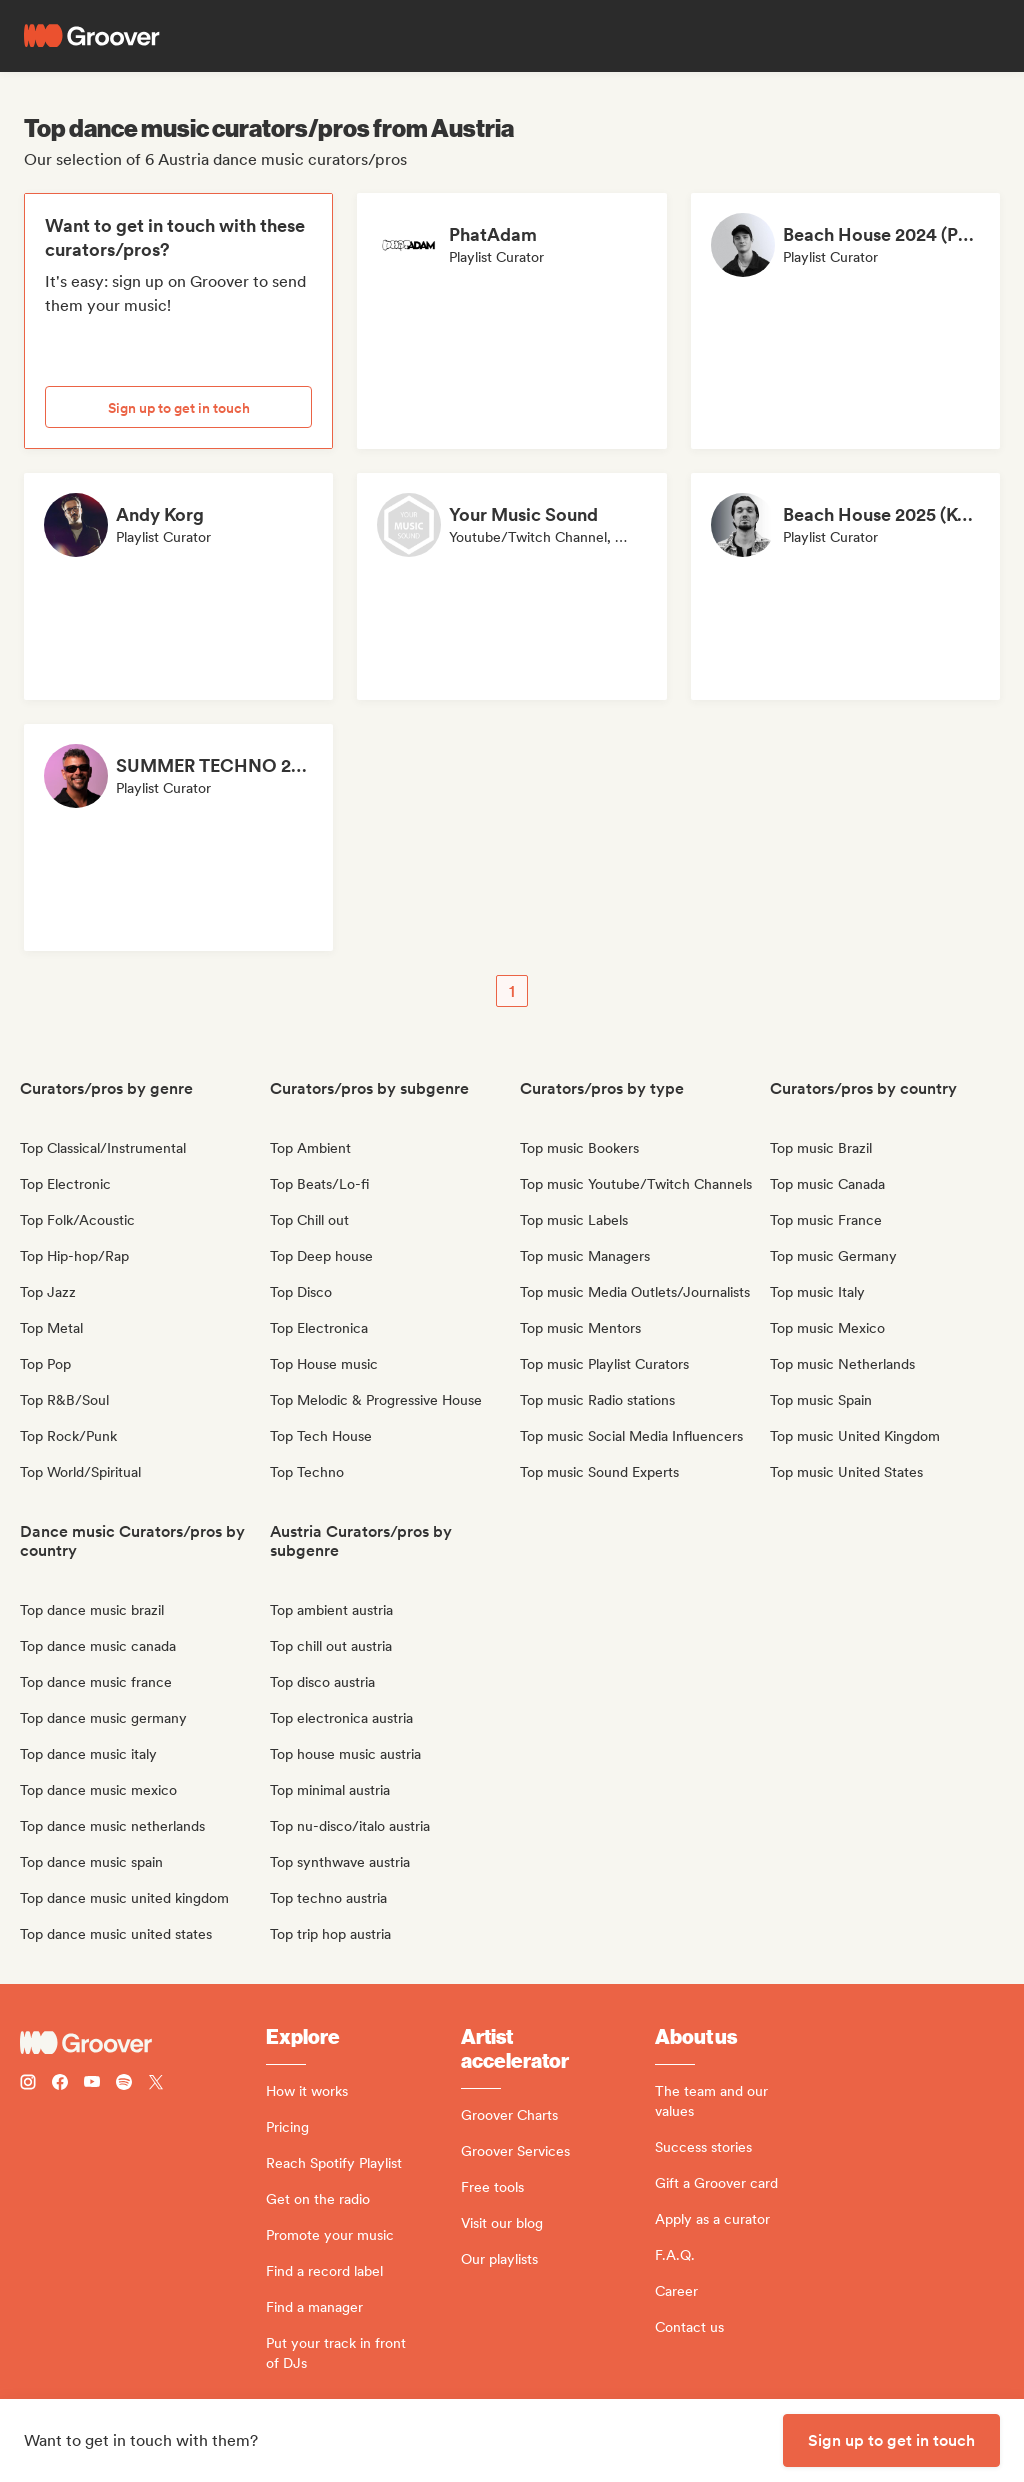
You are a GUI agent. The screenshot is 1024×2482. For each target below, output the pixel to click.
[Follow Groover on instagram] (28, 2084)
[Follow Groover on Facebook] (60, 2084)
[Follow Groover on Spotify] (124, 2084)
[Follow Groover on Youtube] (92, 2084)
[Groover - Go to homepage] (143, 2043)
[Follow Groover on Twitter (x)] (156, 2084)
